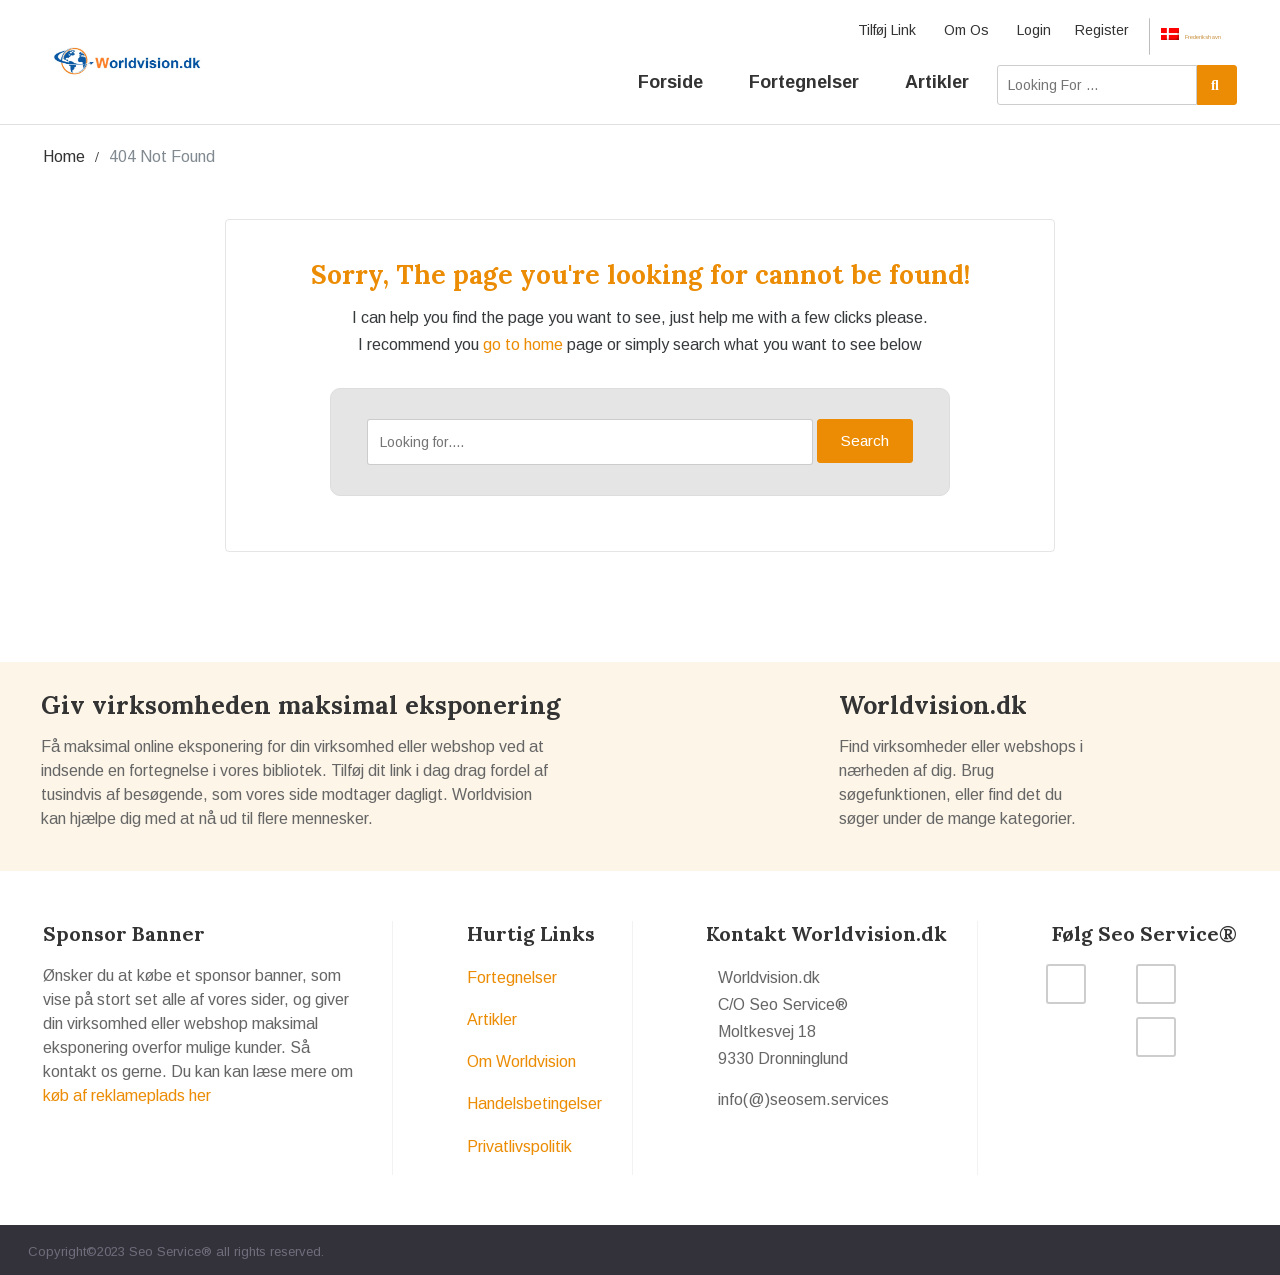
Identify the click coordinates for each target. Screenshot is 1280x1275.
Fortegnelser (804, 71)
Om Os (917, 30)
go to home (523, 340)
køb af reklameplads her (127, 1091)
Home (64, 152)
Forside (670, 71)
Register (1053, 30)
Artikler (937, 71)
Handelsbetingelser (534, 1100)
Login (985, 30)
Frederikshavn (1166, 31)
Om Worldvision (521, 1058)
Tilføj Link (838, 30)
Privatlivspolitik (519, 1142)
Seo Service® (170, 1247)
